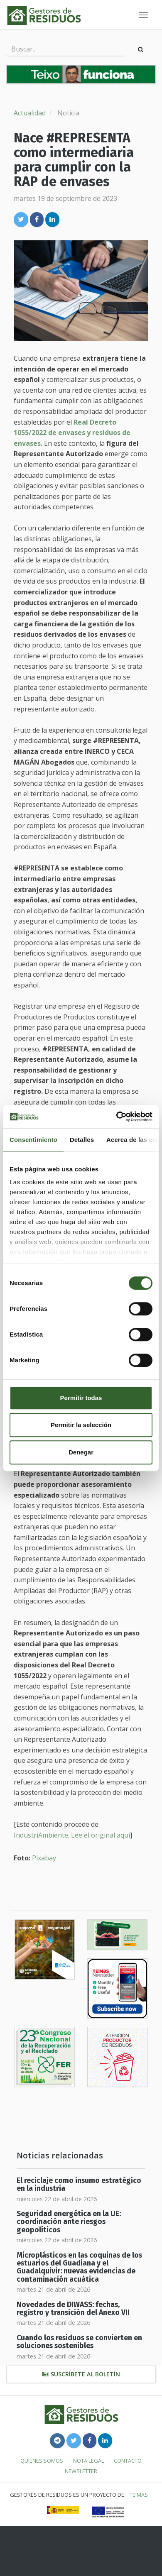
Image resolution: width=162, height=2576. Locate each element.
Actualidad (30, 112)
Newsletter (81, 2471)
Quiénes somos (41, 2460)
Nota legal (88, 2460)
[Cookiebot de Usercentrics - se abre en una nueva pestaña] (116, 1116)
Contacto (128, 2460)
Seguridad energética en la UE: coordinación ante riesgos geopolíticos (69, 2221)
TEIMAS (139, 2494)
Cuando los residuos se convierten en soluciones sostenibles (79, 2342)
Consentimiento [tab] (33, 1139)
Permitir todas (81, 1397)
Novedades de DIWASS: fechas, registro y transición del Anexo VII (73, 2308)
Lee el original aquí (100, 1835)
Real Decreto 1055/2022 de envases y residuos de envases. (72, 433)
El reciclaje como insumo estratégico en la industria (79, 2184)
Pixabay (44, 1857)
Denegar (81, 1452)
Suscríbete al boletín (81, 2374)
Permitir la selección (81, 1424)
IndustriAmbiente (41, 1835)
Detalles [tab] (82, 1139)
